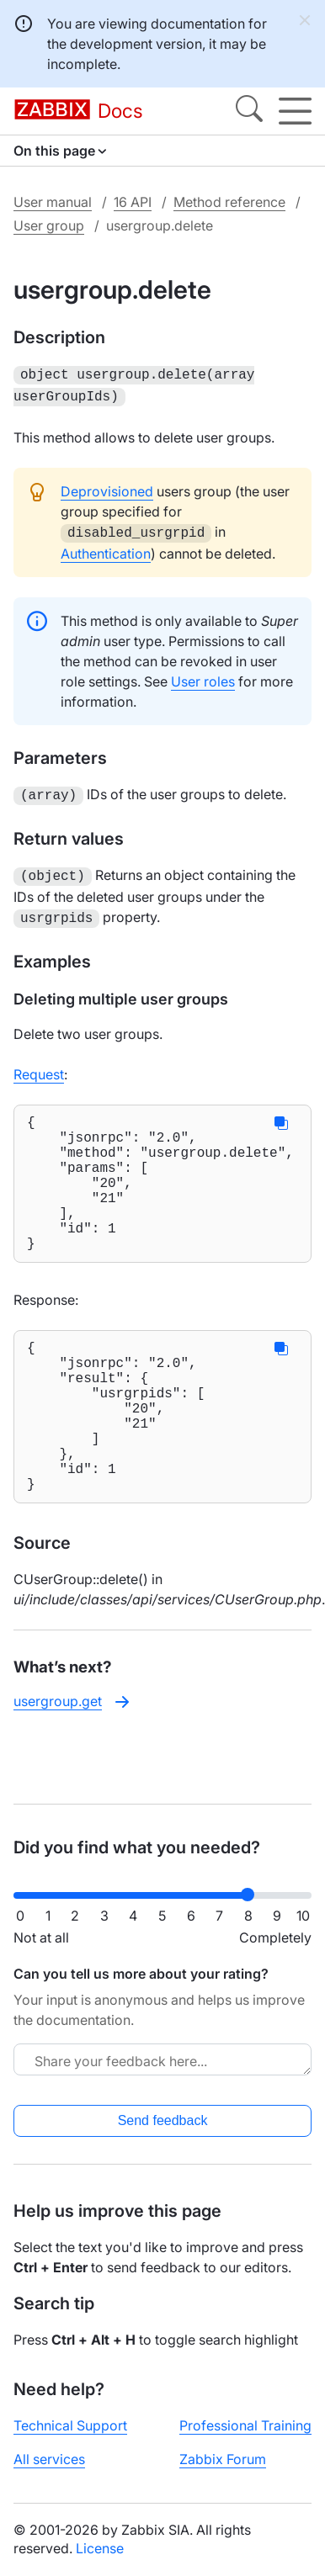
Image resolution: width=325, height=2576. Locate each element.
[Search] (249, 111)
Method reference (229, 201)
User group (48, 225)
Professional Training (245, 2425)
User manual (52, 201)
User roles (203, 676)
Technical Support (70, 2425)
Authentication (106, 548)
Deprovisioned (107, 488)
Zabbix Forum (222, 2459)
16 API (133, 201)
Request (38, 1064)
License (100, 2548)
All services (49, 2459)
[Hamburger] (295, 111)
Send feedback (163, 2120)
